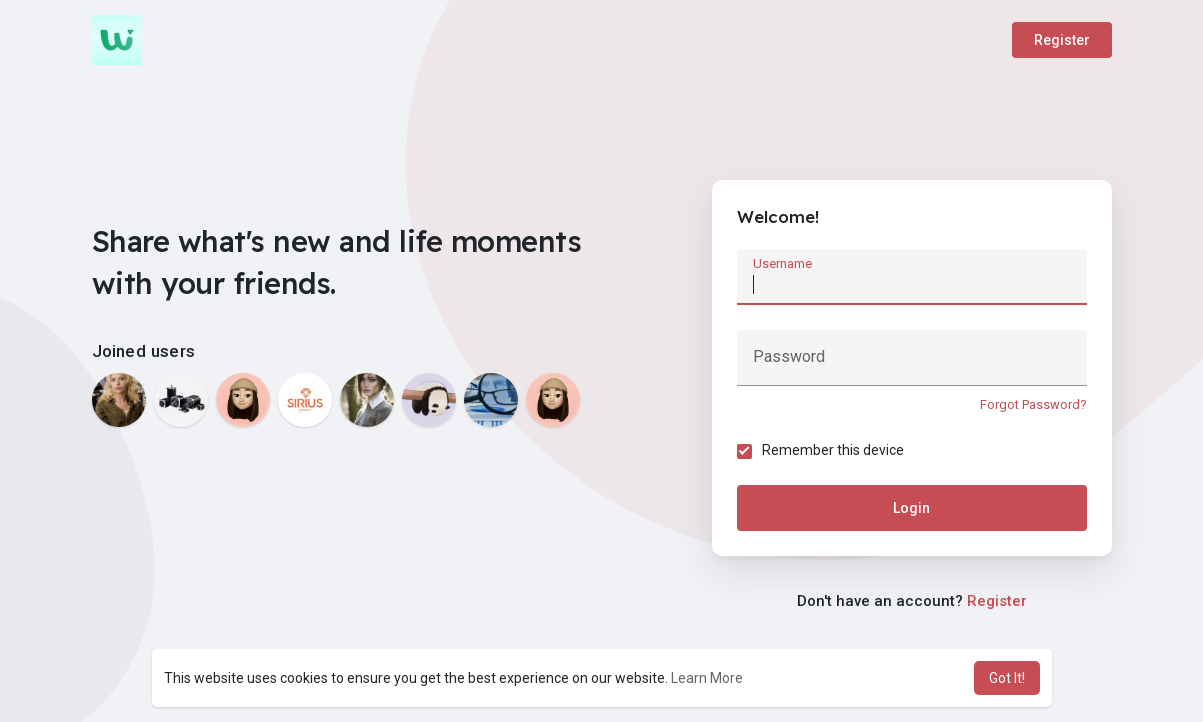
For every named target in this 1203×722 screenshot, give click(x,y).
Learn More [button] (707, 678)
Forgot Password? (1033, 404)
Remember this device (833, 450)
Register (1062, 40)
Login (911, 508)
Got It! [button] (1007, 678)
